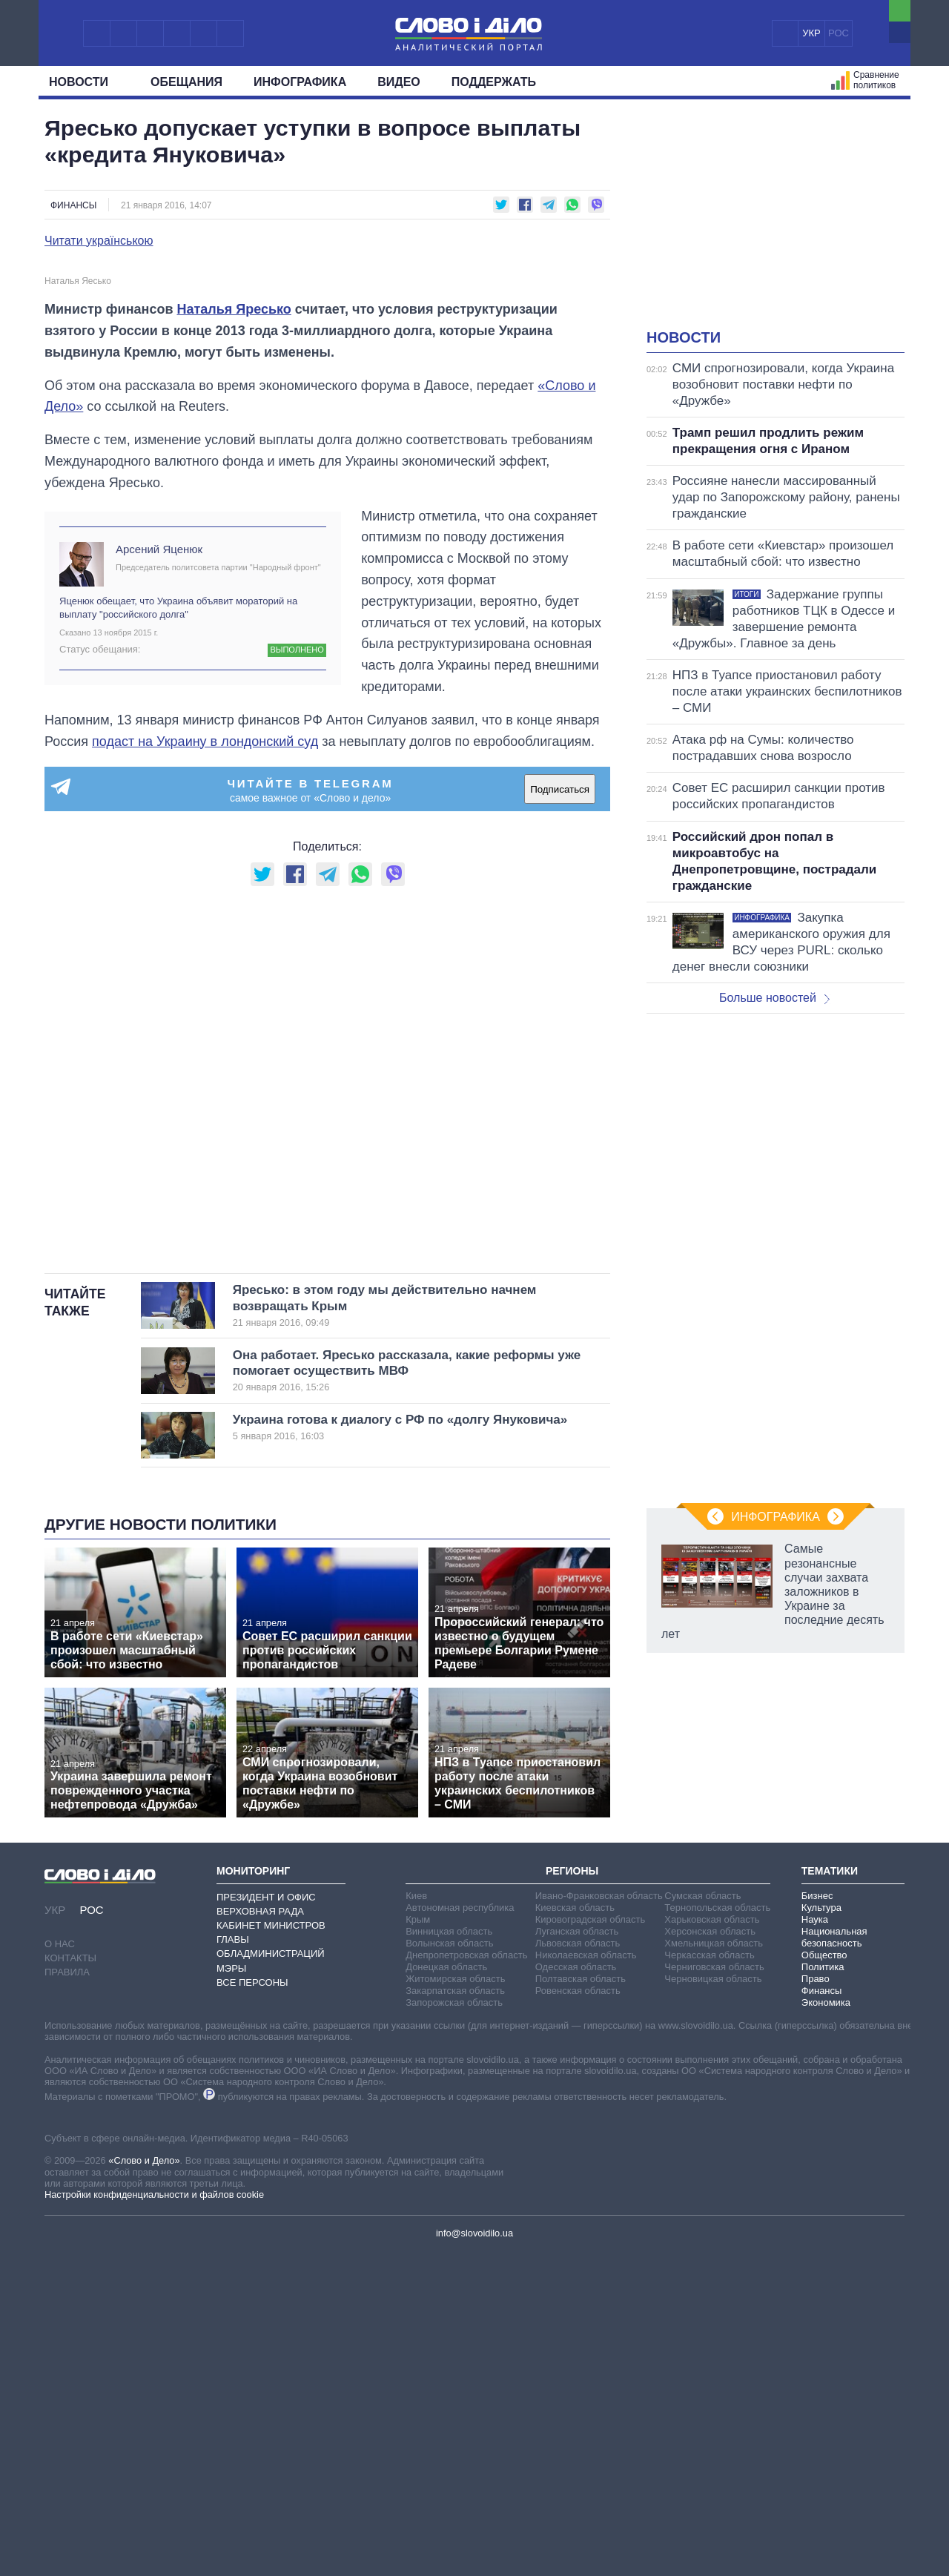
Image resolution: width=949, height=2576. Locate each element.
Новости (84, 82)
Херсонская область (709, 2239)
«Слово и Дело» (143, 2469)
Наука (814, 2227)
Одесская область (576, 2275)
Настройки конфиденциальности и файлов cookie (154, 2503)
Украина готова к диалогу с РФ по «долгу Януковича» (400, 1736)
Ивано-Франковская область (599, 2204)
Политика (822, 2275)
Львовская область (578, 2251)
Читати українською (98, 241)
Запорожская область (454, 2310)
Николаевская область (586, 2263)
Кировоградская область (590, 2227)
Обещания (186, 82)
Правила (67, 2281)
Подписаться (559, 1097)
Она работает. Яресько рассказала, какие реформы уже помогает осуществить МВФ (407, 1680)
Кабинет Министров (270, 2233)
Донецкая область (446, 2275)
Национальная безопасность (834, 2245)
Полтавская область (580, 2287)
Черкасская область (709, 2263)
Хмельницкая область (713, 2251)
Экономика (825, 2310)
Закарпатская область (455, 2299)
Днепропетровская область (466, 2263)
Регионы (572, 2179)
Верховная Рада (260, 2219)
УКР (811, 33)
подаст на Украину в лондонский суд (205, 1050)
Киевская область (575, 2216)
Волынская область (449, 2251)
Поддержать (494, 82)
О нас (59, 2252)
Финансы (73, 205)
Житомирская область (455, 2287)
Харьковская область (711, 2227)
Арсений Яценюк (159, 857)
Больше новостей (774, 997)
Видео (398, 82)
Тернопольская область (717, 2216)
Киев (416, 2204)
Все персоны (252, 2290)
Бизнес (817, 2204)
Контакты (70, 2266)
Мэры (231, 2276)
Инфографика (300, 82)
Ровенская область (578, 2299)
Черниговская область (714, 2275)
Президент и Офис (266, 2205)
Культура (821, 2216)
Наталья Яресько (233, 617)
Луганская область (577, 2239)
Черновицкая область (712, 2287)
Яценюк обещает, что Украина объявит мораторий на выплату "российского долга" (178, 916)
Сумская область (702, 2204)
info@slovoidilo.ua (474, 2541)
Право (815, 2287)
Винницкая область (449, 2239)
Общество (824, 2263)
